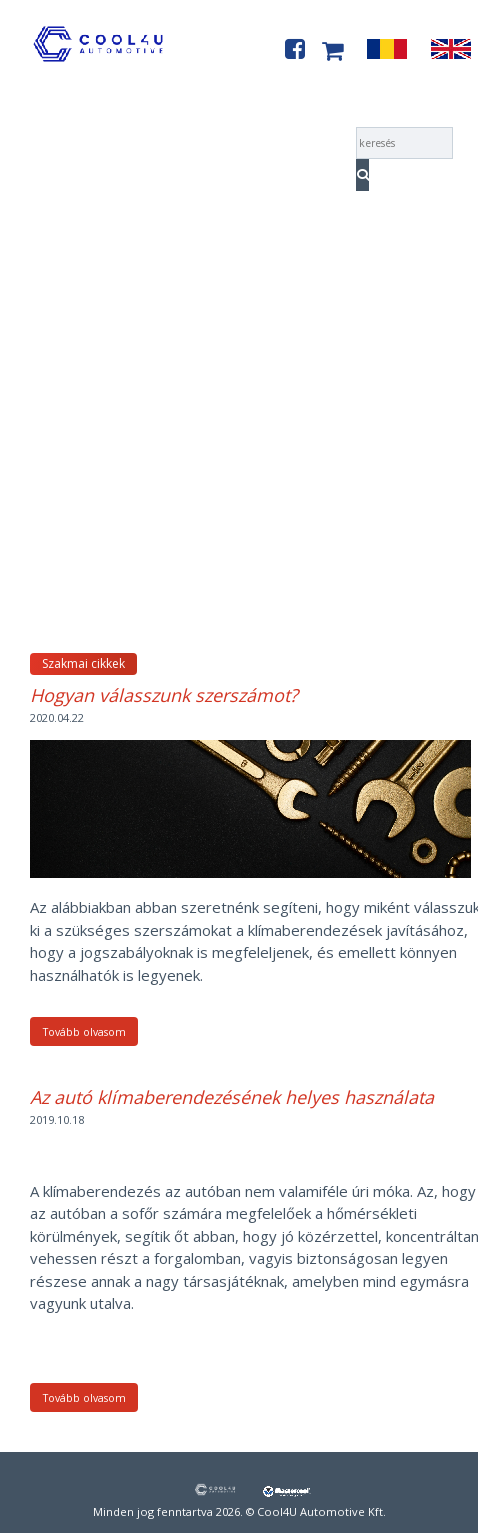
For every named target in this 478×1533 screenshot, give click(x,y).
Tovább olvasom (84, 1032)
